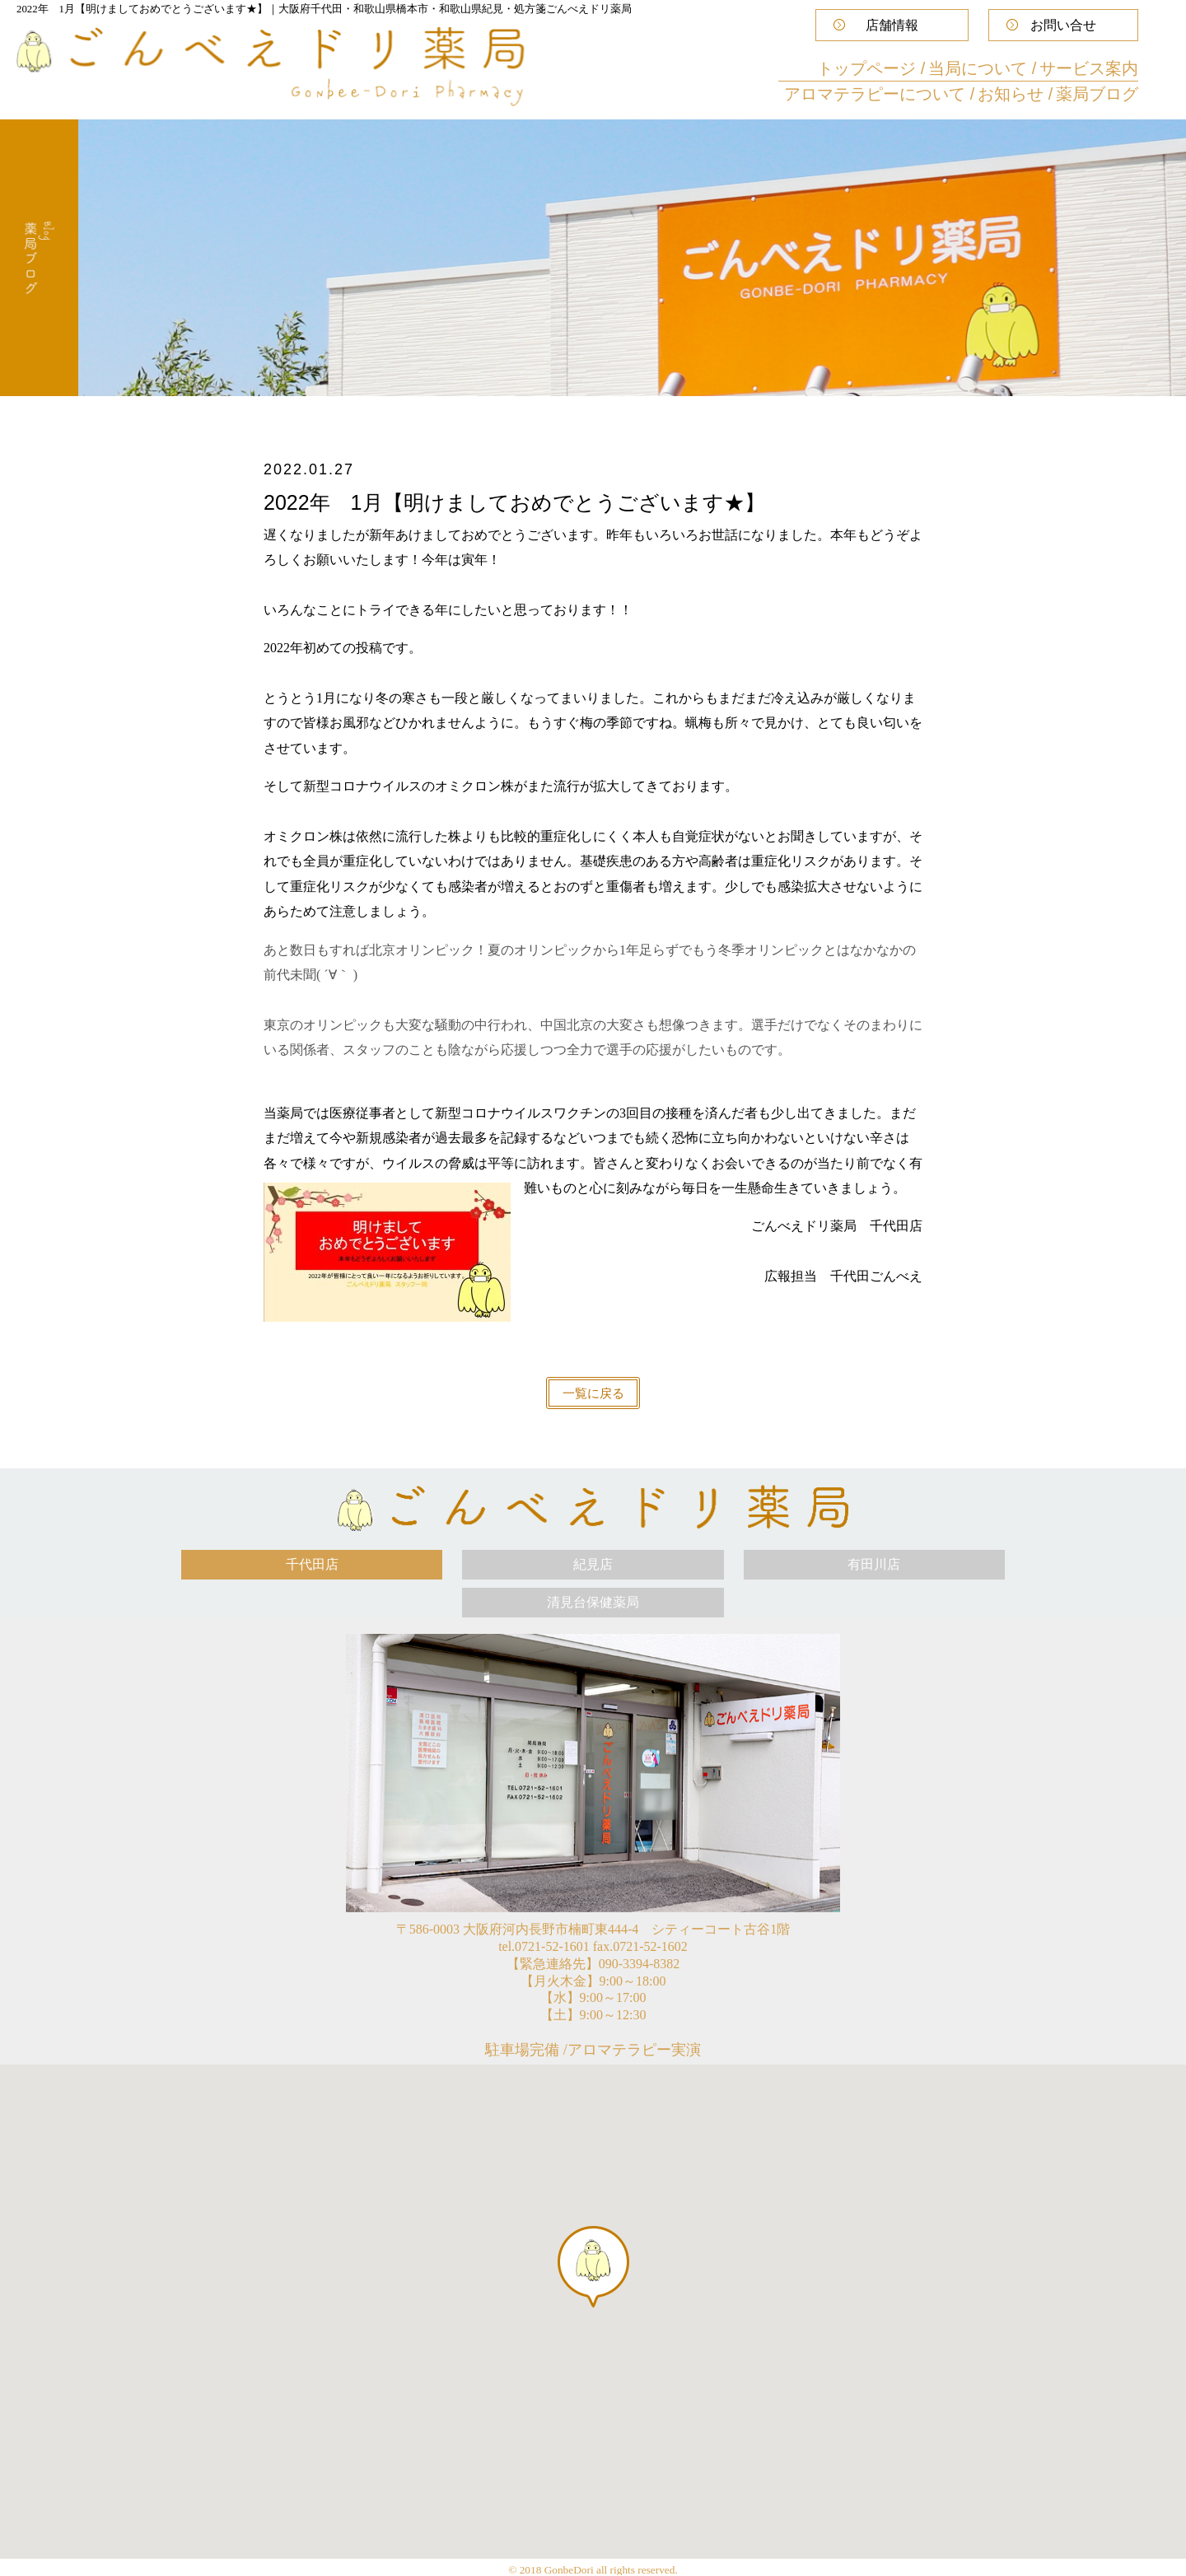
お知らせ (1013, 94)
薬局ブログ (1097, 94)
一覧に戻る (593, 1393)
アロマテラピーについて (877, 94)
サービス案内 (1088, 68)
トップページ (869, 68)
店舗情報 (892, 25)
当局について (980, 68)
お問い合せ (1063, 25)
